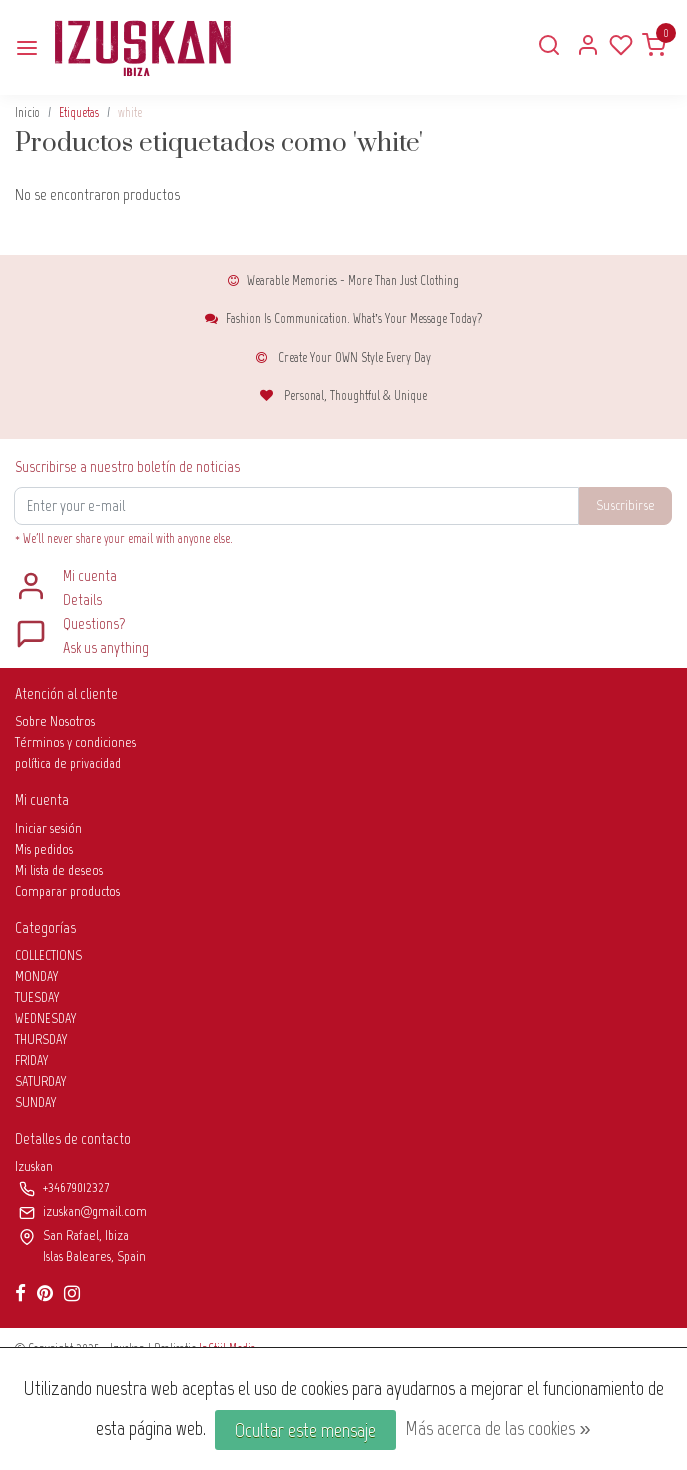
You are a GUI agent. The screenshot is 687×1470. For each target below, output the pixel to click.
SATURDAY (41, 1081)
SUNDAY (36, 1102)
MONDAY (37, 976)
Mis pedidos (44, 849)
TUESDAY (37, 997)
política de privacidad (68, 763)
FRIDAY (32, 1060)
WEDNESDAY (46, 1018)
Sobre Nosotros (55, 721)
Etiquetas (79, 112)
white (130, 112)
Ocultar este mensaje (305, 1430)
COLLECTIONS (48, 955)
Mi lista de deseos (59, 870)
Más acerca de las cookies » (497, 1428)
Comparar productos (67, 891)
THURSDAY (41, 1039)
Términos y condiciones (75, 742)
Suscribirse (625, 505)
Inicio (27, 112)
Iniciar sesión (48, 828)
